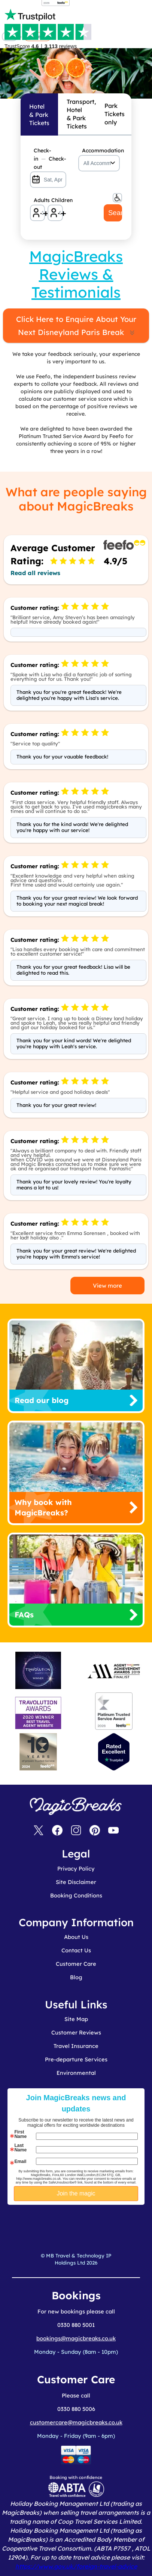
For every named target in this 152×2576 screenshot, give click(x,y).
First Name (20, 2134)
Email (20, 2161)
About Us (76, 1936)
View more (107, 1285)
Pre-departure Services (76, 2059)
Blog (76, 1977)
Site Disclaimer (76, 1882)
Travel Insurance (76, 2045)
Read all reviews (35, 573)
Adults (39, 200)
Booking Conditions (76, 1895)
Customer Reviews (76, 2032)
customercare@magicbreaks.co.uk (76, 2422)
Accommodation (101, 150)
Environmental (76, 2072)
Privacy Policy (76, 1868)
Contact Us (76, 1950)
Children (57, 200)
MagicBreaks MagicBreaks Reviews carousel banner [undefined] (76, 52)
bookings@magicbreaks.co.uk (76, 2338)
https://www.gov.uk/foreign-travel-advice (76, 2566)
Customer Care (76, 1963)
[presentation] (89, 2223)
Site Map (76, 2019)
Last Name (20, 2147)
